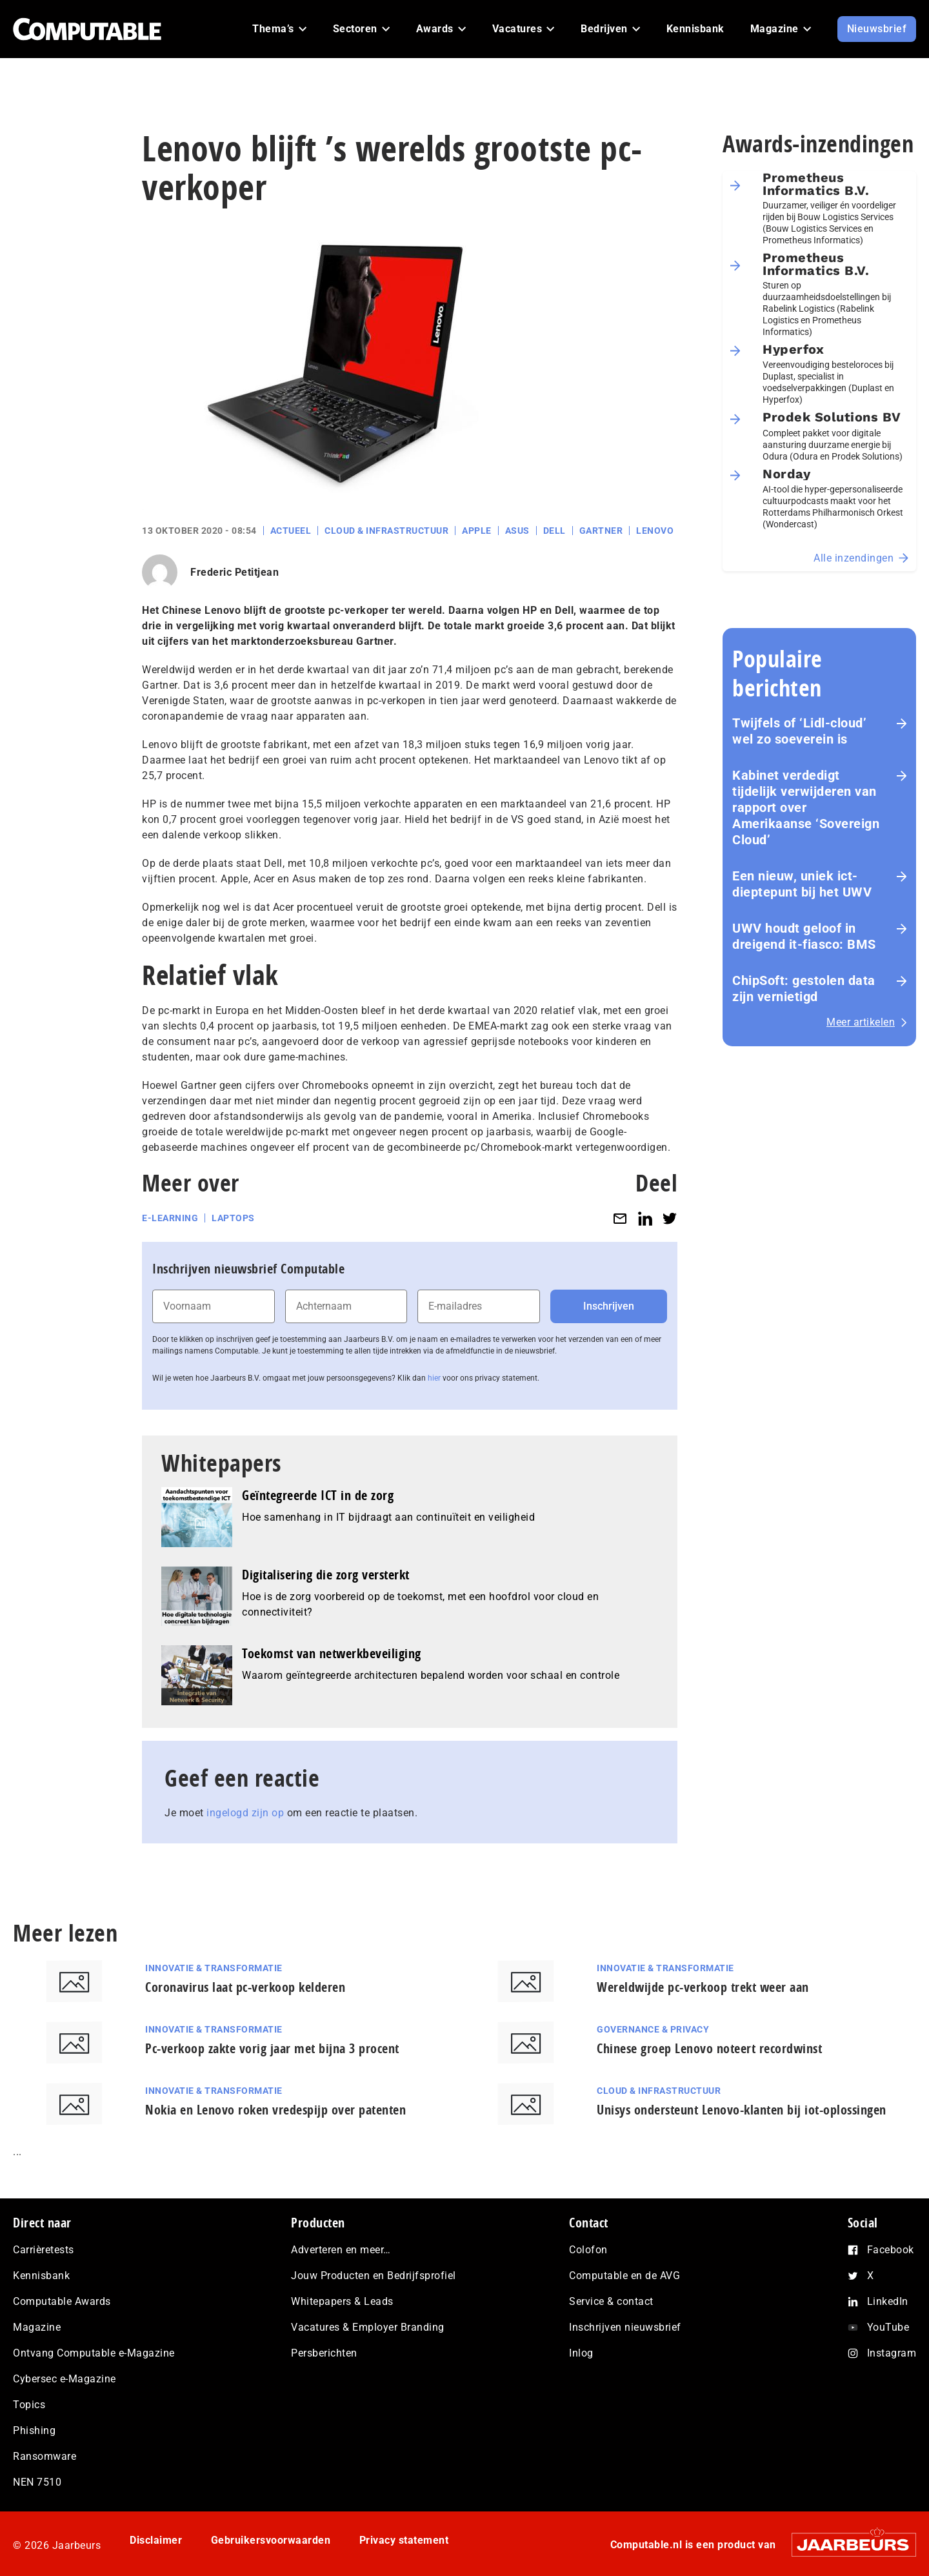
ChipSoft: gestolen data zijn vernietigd (803, 988)
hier (434, 1378)
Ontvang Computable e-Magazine (94, 2353)
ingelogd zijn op (245, 1813)
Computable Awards (62, 2301)
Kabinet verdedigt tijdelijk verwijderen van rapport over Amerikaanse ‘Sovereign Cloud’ (805, 807)
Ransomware (44, 2456)
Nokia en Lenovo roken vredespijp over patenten (275, 2109)
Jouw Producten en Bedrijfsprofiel (373, 2275)
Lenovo (655, 530)
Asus (517, 530)
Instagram (892, 2353)
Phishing (34, 2430)
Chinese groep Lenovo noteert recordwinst (709, 2048)
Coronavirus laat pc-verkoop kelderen (245, 1987)
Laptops (233, 1218)
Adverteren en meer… (341, 2250)
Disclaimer (156, 2540)
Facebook (890, 2250)
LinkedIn (887, 2301)
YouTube (888, 2327)
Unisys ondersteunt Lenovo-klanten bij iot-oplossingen (741, 2109)
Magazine (37, 2327)
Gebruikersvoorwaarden (271, 2540)
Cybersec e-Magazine (64, 2379)
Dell (554, 530)
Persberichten (324, 2353)
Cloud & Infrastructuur (386, 530)
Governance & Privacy (653, 2029)
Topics (29, 2405)
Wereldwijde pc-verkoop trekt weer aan (703, 1987)
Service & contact (611, 2301)
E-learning (170, 1218)
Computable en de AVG (624, 2275)
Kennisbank (41, 2275)
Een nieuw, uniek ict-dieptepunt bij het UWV (802, 884)
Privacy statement (404, 2540)
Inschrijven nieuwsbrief (625, 2327)
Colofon (588, 2250)
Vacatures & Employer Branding (368, 2327)
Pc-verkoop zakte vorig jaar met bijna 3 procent (272, 2048)
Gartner (601, 530)
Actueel (291, 530)
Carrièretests (43, 2250)
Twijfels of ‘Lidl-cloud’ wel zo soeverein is (799, 731)
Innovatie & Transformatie (214, 1968)
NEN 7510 (37, 2482)
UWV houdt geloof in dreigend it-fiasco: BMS (804, 936)
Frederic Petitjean (234, 572)
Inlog (581, 2353)
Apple (477, 530)
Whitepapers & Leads (342, 2301)
